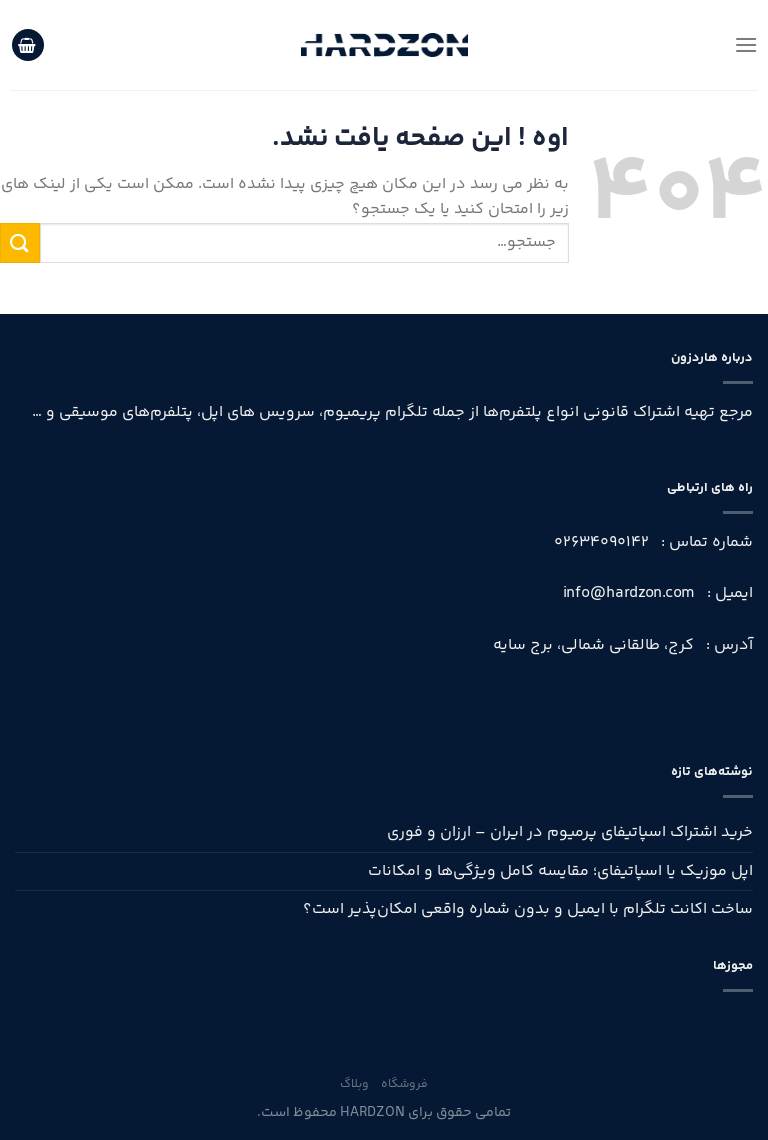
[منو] (746, 44)
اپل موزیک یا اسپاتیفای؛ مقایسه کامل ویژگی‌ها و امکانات (560, 871)
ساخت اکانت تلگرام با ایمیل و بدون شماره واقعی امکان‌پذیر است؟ (528, 909)
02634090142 (601, 542)
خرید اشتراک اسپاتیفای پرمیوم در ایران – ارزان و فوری (570, 832)
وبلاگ (354, 1084)
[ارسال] (20, 242)
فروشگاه (404, 1084)
